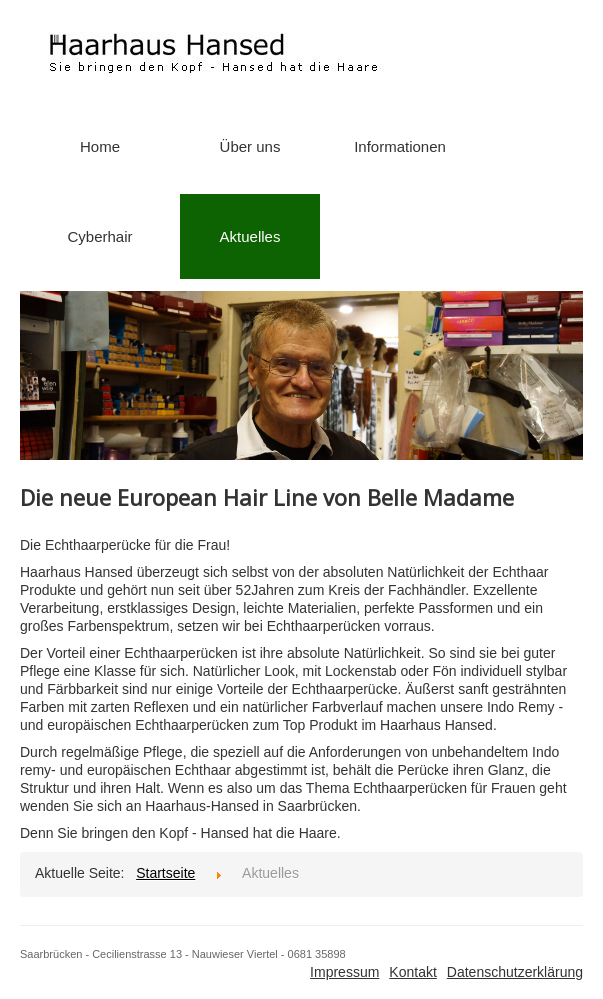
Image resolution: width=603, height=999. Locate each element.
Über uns (250, 146)
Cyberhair (99, 236)
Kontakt (412, 972)
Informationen (400, 146)
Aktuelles (250, 236)
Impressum (344, 972)
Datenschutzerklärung (515, 972)
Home (100, 146)
